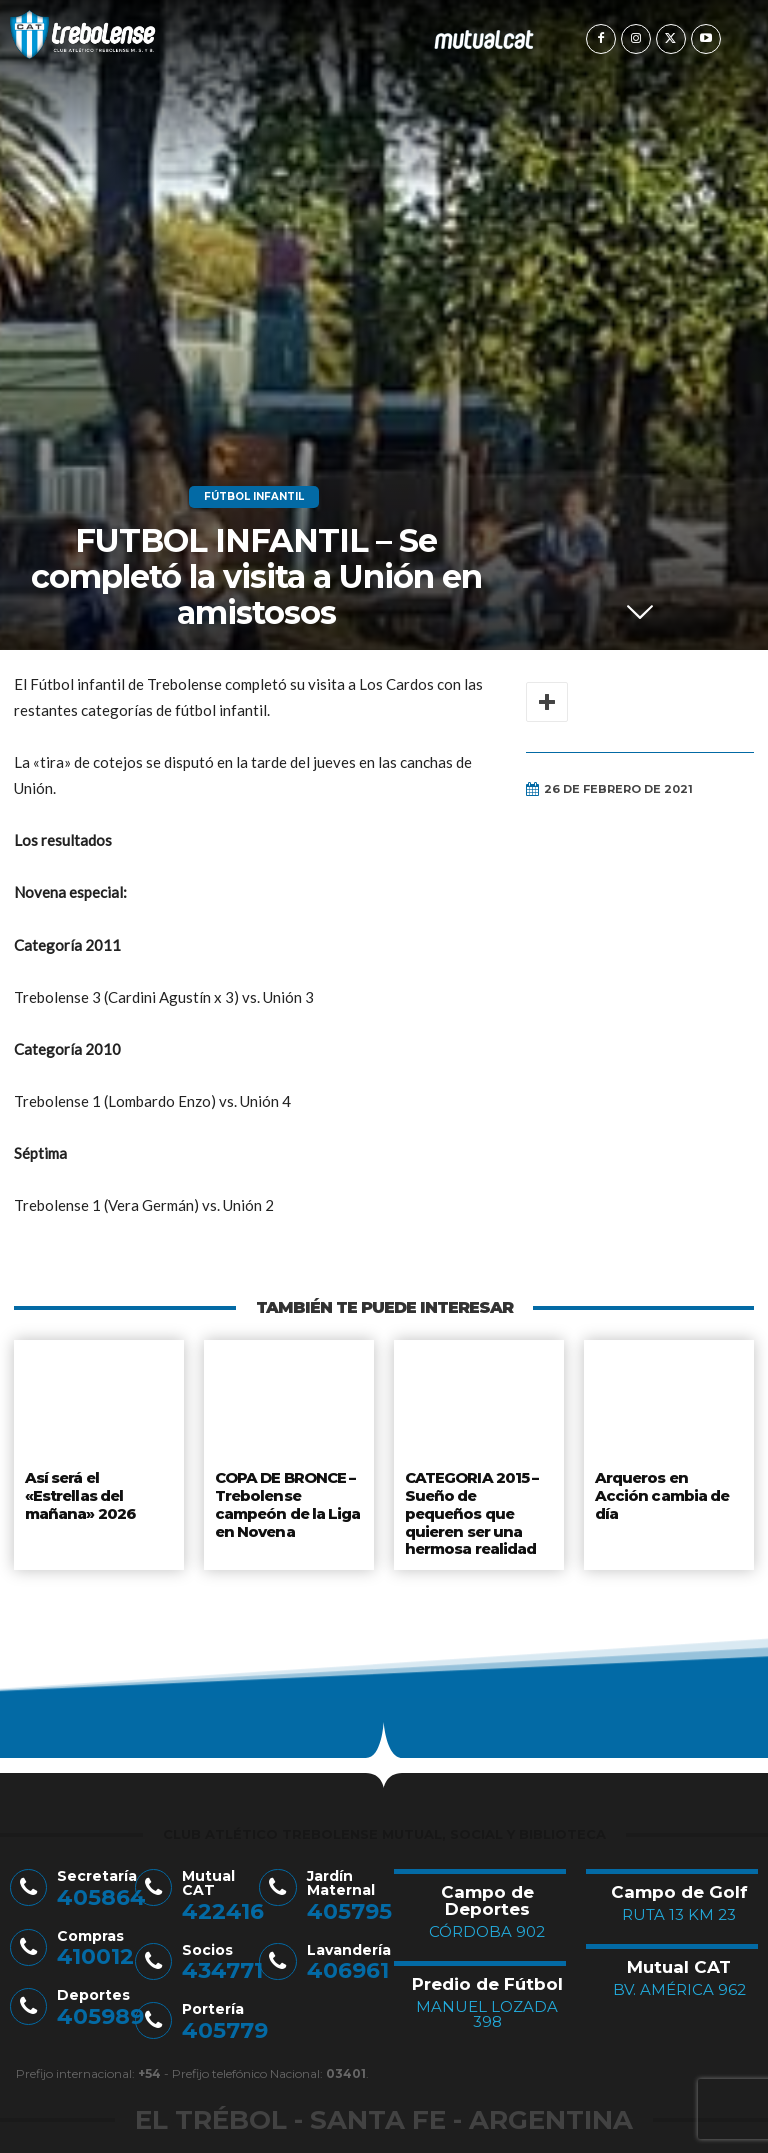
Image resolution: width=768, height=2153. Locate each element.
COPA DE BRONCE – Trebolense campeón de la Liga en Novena (287, 1500)
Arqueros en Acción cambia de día (666, 1485)
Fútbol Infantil (254, 497)
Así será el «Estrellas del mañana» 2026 (79, 1492)
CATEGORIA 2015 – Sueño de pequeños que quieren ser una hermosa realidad (478, 1500)
